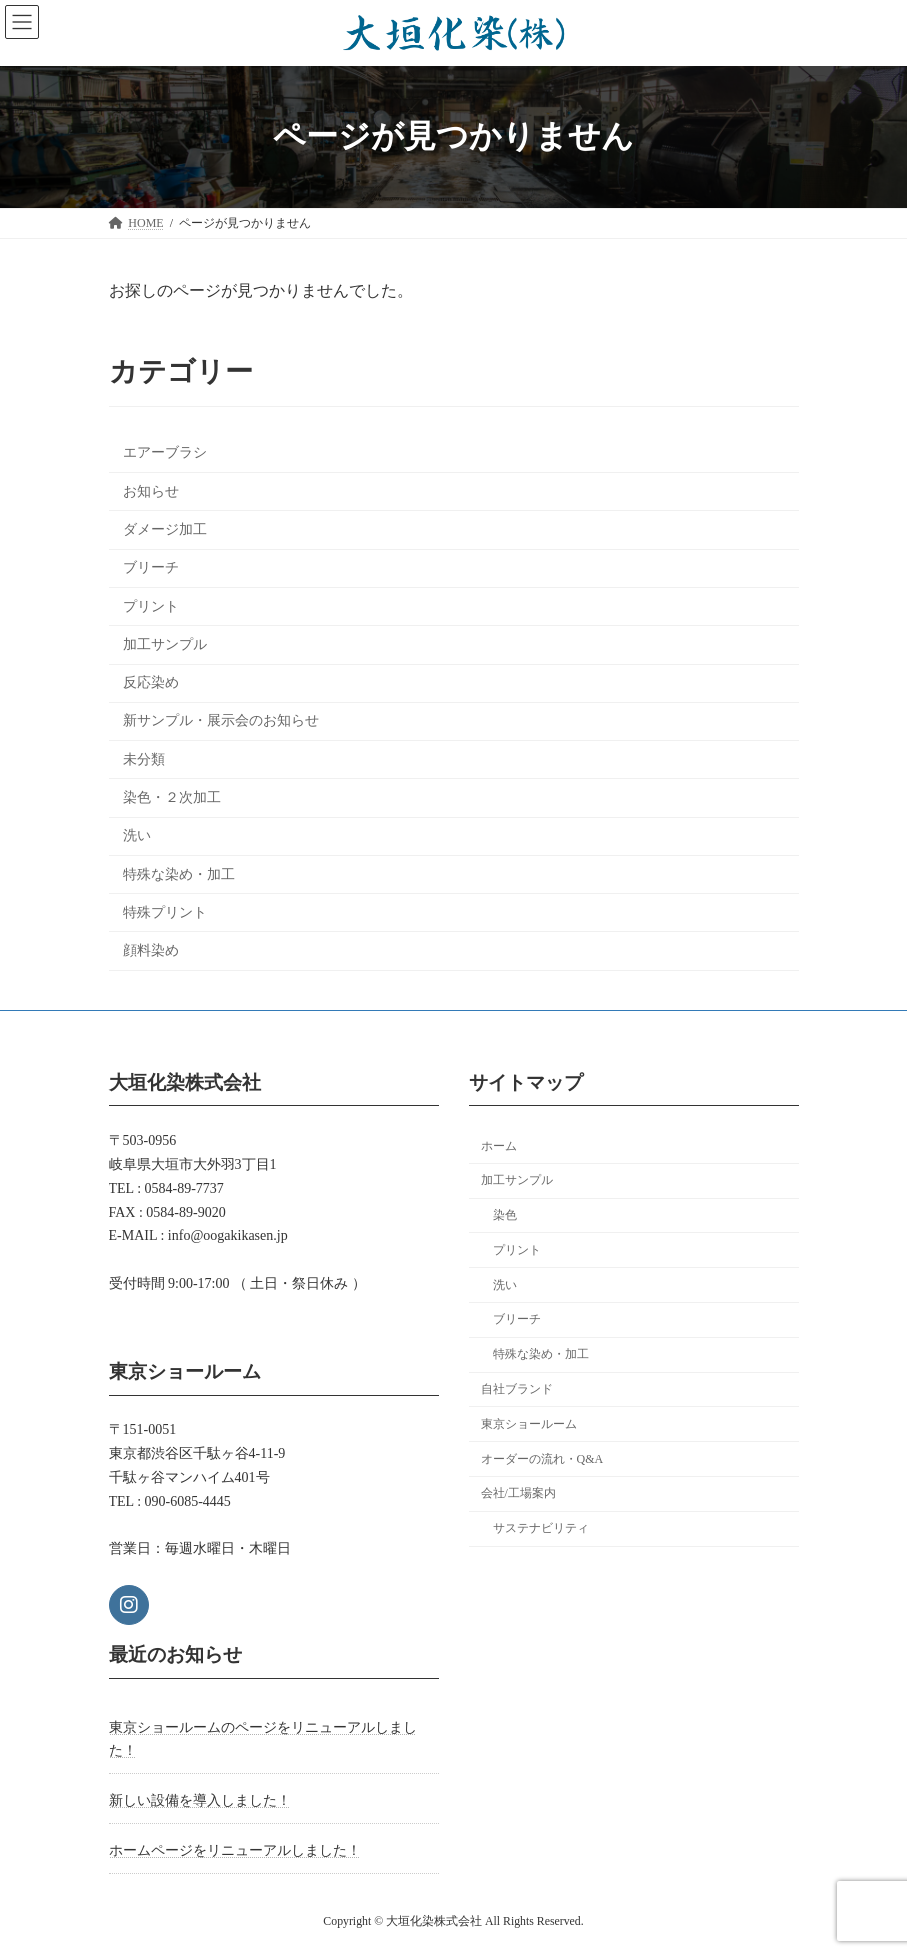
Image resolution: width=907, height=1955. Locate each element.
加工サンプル (164, 644)
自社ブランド (517, 1389)
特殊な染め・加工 (178, 874)
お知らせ (150, 491)
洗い (136, 835)
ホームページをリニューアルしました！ (235, 1850)
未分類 (143, 759)
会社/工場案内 (518, 1494)
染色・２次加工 (171, 797)
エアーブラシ (164, 453)
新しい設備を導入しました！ (200, 1800)
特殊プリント (164, 912)
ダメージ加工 (164, 529)
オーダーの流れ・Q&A (542, 1459)
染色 (505, 1215)
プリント (150, 606)
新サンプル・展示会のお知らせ (220, 721)
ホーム (499, 1146)
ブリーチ (150, 567)
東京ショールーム (529, 1424)
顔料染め (150, 950)
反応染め (150, 682)
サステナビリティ (541, 1528)
